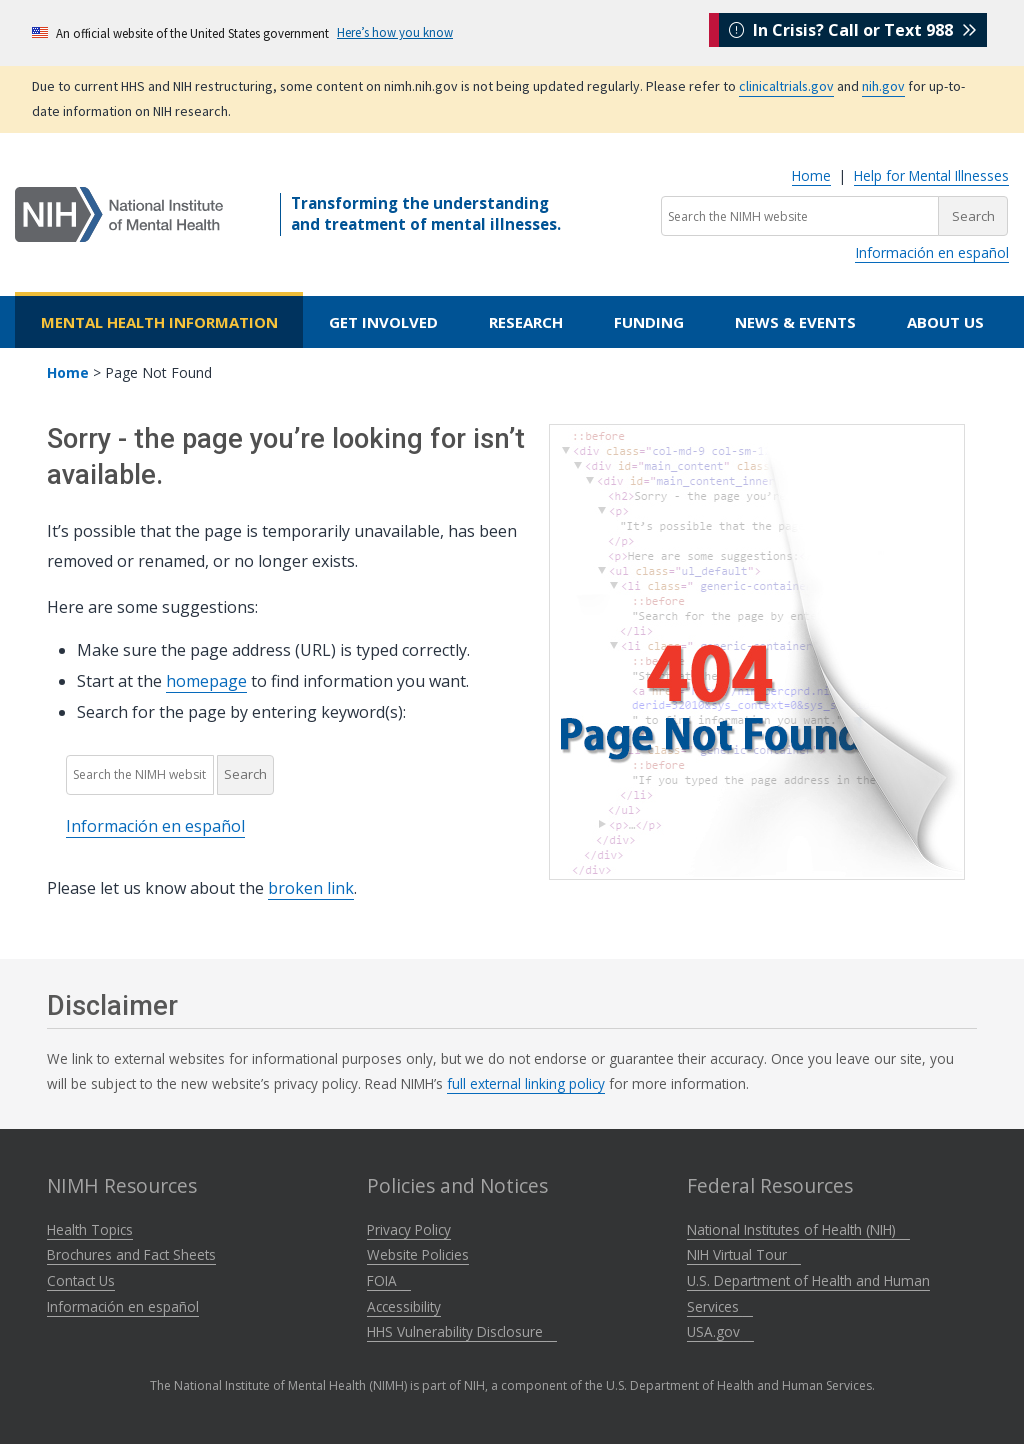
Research (526, 322)
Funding (649, 322)
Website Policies (418, 1254)
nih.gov (883, 86)
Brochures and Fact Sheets (131, 1254)
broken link (311, 888)
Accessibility (404, 1306)
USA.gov (720, 1331)
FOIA (389, 1280)
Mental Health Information (159, 322)
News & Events (795, 322)
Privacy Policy (409, 1229)
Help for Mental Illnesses (931, 175)
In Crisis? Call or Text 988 (853, 32)
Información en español (932, 252)
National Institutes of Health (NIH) (798, 1229)
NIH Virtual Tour (744, 1254)
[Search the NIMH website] (800, 216)
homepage (206, 681)
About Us (945, 322)
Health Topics (90, 1229)
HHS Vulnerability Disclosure (462, 1331)
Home (811, 175)
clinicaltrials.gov (786, 86)
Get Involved (383, 322)
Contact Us (81, 1280)
